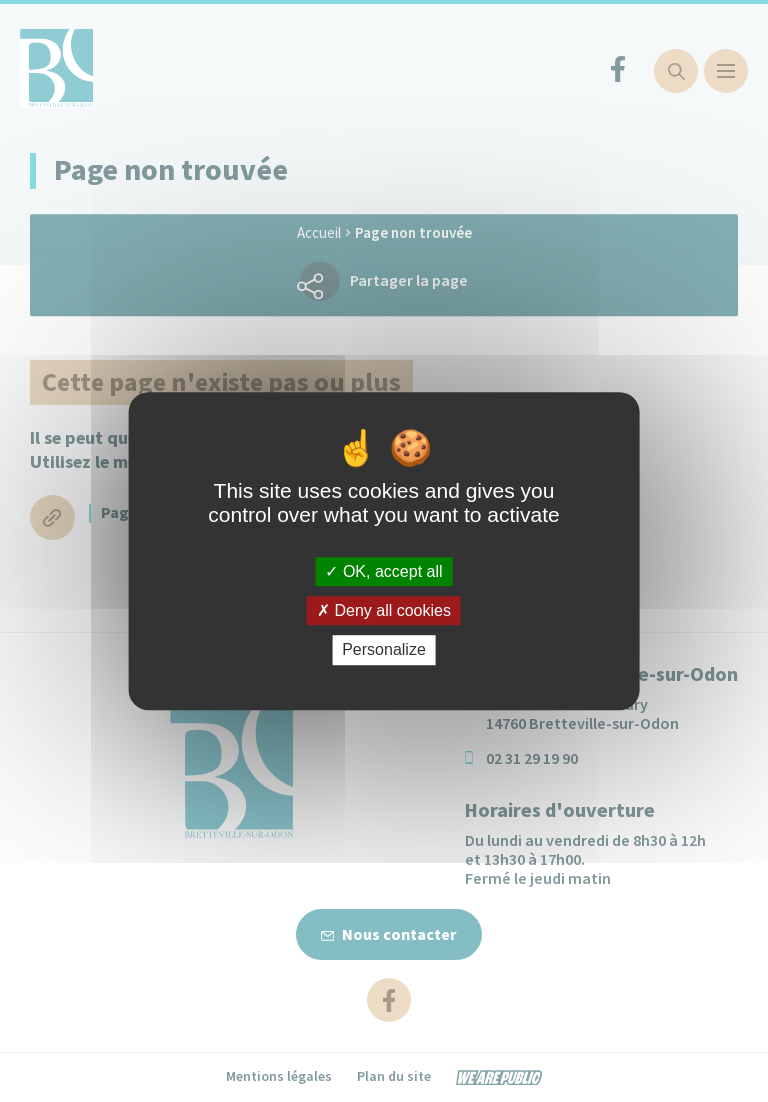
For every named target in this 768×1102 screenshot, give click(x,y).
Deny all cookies (384, 610)
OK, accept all (383, 571)
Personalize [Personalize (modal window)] (384, 650)
